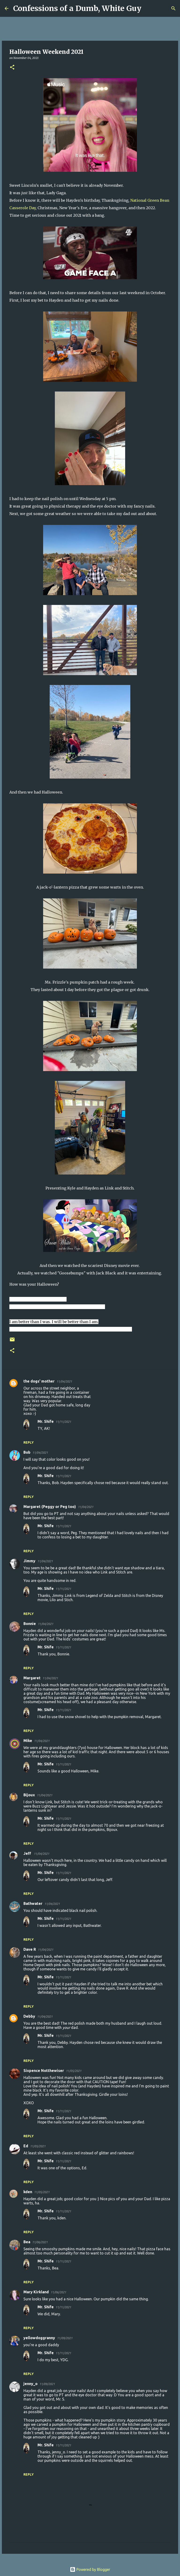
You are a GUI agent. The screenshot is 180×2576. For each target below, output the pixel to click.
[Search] (148, 8)
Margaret (32, 1678)
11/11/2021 (63, 1421)
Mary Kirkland (36, 2292)
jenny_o (30, 2384)
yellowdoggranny (39, 2338)
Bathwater (32, 1903)
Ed (25, 2146)
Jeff (27, 1853)
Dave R (29, 1949)
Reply (28, 1442)
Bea (26, 2242)
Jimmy (29, 1561)
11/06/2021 (40, 2242)
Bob (26, 1452)
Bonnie (29, 1623)
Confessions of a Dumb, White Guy (77, 8)
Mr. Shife (46, 1421)
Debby (29, 2016)
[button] (12, 67)
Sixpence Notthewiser (43, 2070)
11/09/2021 (64, 2338)
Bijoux (29, 1795)
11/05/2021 (73, 2070)
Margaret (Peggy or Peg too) (49, 1506)
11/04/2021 (64, 1381)
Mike (27, 1740)
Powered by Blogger (90, 2569)
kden (27, 2192)
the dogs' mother (39, 1381)
